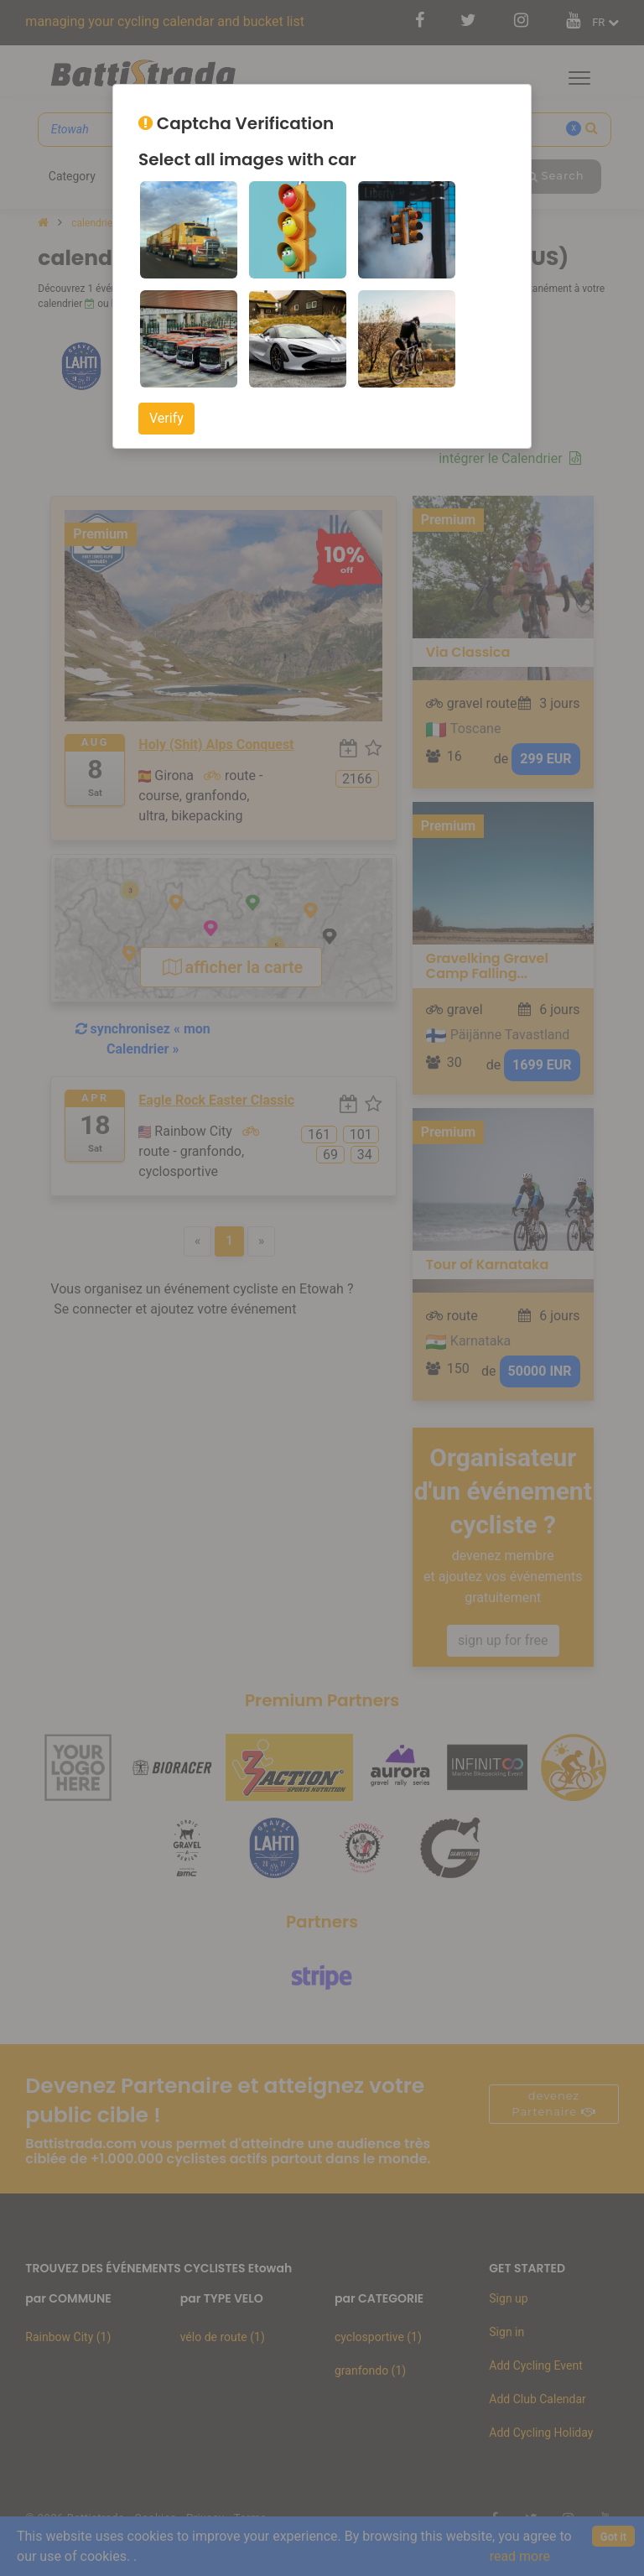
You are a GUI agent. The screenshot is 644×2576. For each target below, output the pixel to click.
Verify (166, 418)
